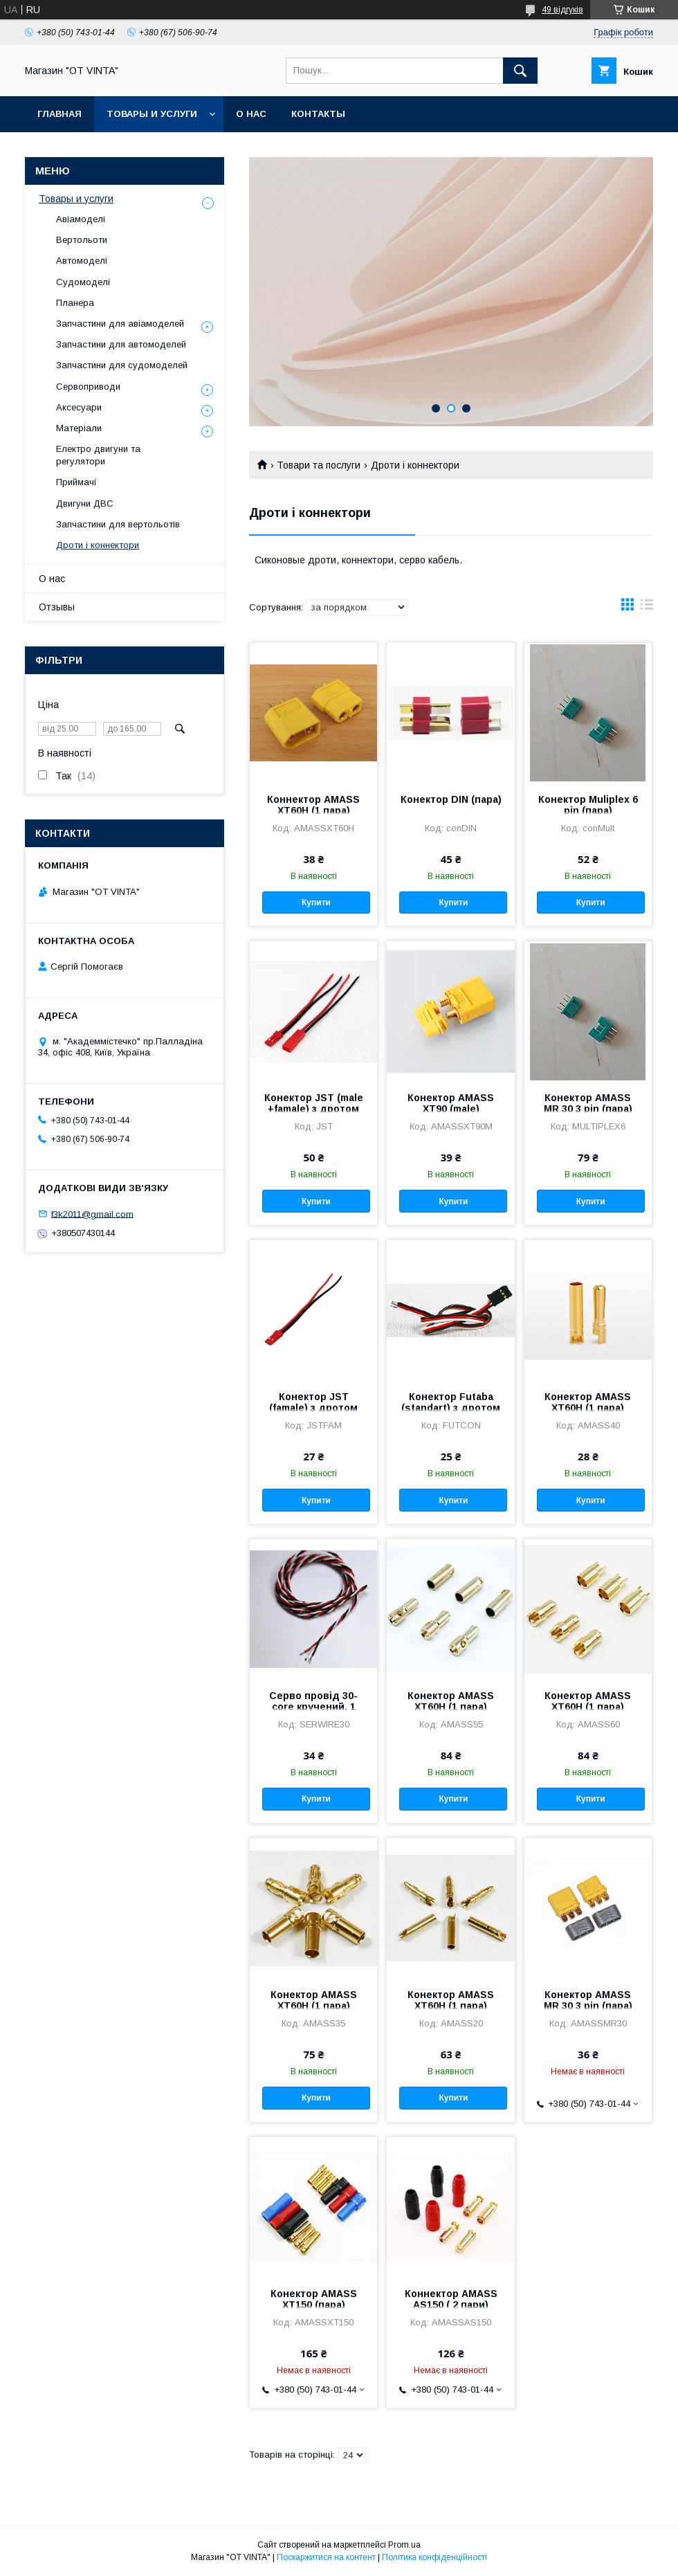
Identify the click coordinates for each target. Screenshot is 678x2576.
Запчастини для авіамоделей (120, 323)
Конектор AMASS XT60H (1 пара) (587, 1402)
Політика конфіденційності (434, 2557)
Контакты (318, 114)
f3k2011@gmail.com (92, 1213)
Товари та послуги (318, 465)
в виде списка (647, 607)
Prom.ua (404, 2545)
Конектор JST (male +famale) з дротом (313, 1103)
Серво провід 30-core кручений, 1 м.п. (313, 1706)
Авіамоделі (80, 219)
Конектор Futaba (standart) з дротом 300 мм (450, 1407)
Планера (75, 303)
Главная (59, 114)
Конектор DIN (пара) (451, 799)
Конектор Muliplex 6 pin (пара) (588, 805)
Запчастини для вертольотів (118, 524)
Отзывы (57, 607)
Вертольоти (81, 240)
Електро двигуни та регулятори (98, 455)
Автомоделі (81, 260)
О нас (251, 114)
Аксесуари (79, 407)
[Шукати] (520, 70)
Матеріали (79, 428)
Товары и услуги (152, 114)
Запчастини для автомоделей (121, 344)
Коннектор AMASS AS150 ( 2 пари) (451, 2299)
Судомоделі (83, 282)
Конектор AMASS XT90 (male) (450, 1103)
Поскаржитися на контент (326, 2557)
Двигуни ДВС (84, 503)
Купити (316, 902)
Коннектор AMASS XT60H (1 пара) (313, 805)
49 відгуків (562, 10)
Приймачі (76, 482)
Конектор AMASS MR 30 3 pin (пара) (588, 1103)
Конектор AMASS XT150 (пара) (314, 2299)
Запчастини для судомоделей (121, 365)
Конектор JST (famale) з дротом (313, 1402)
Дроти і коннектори (97, 545)
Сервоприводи (88, 386)
